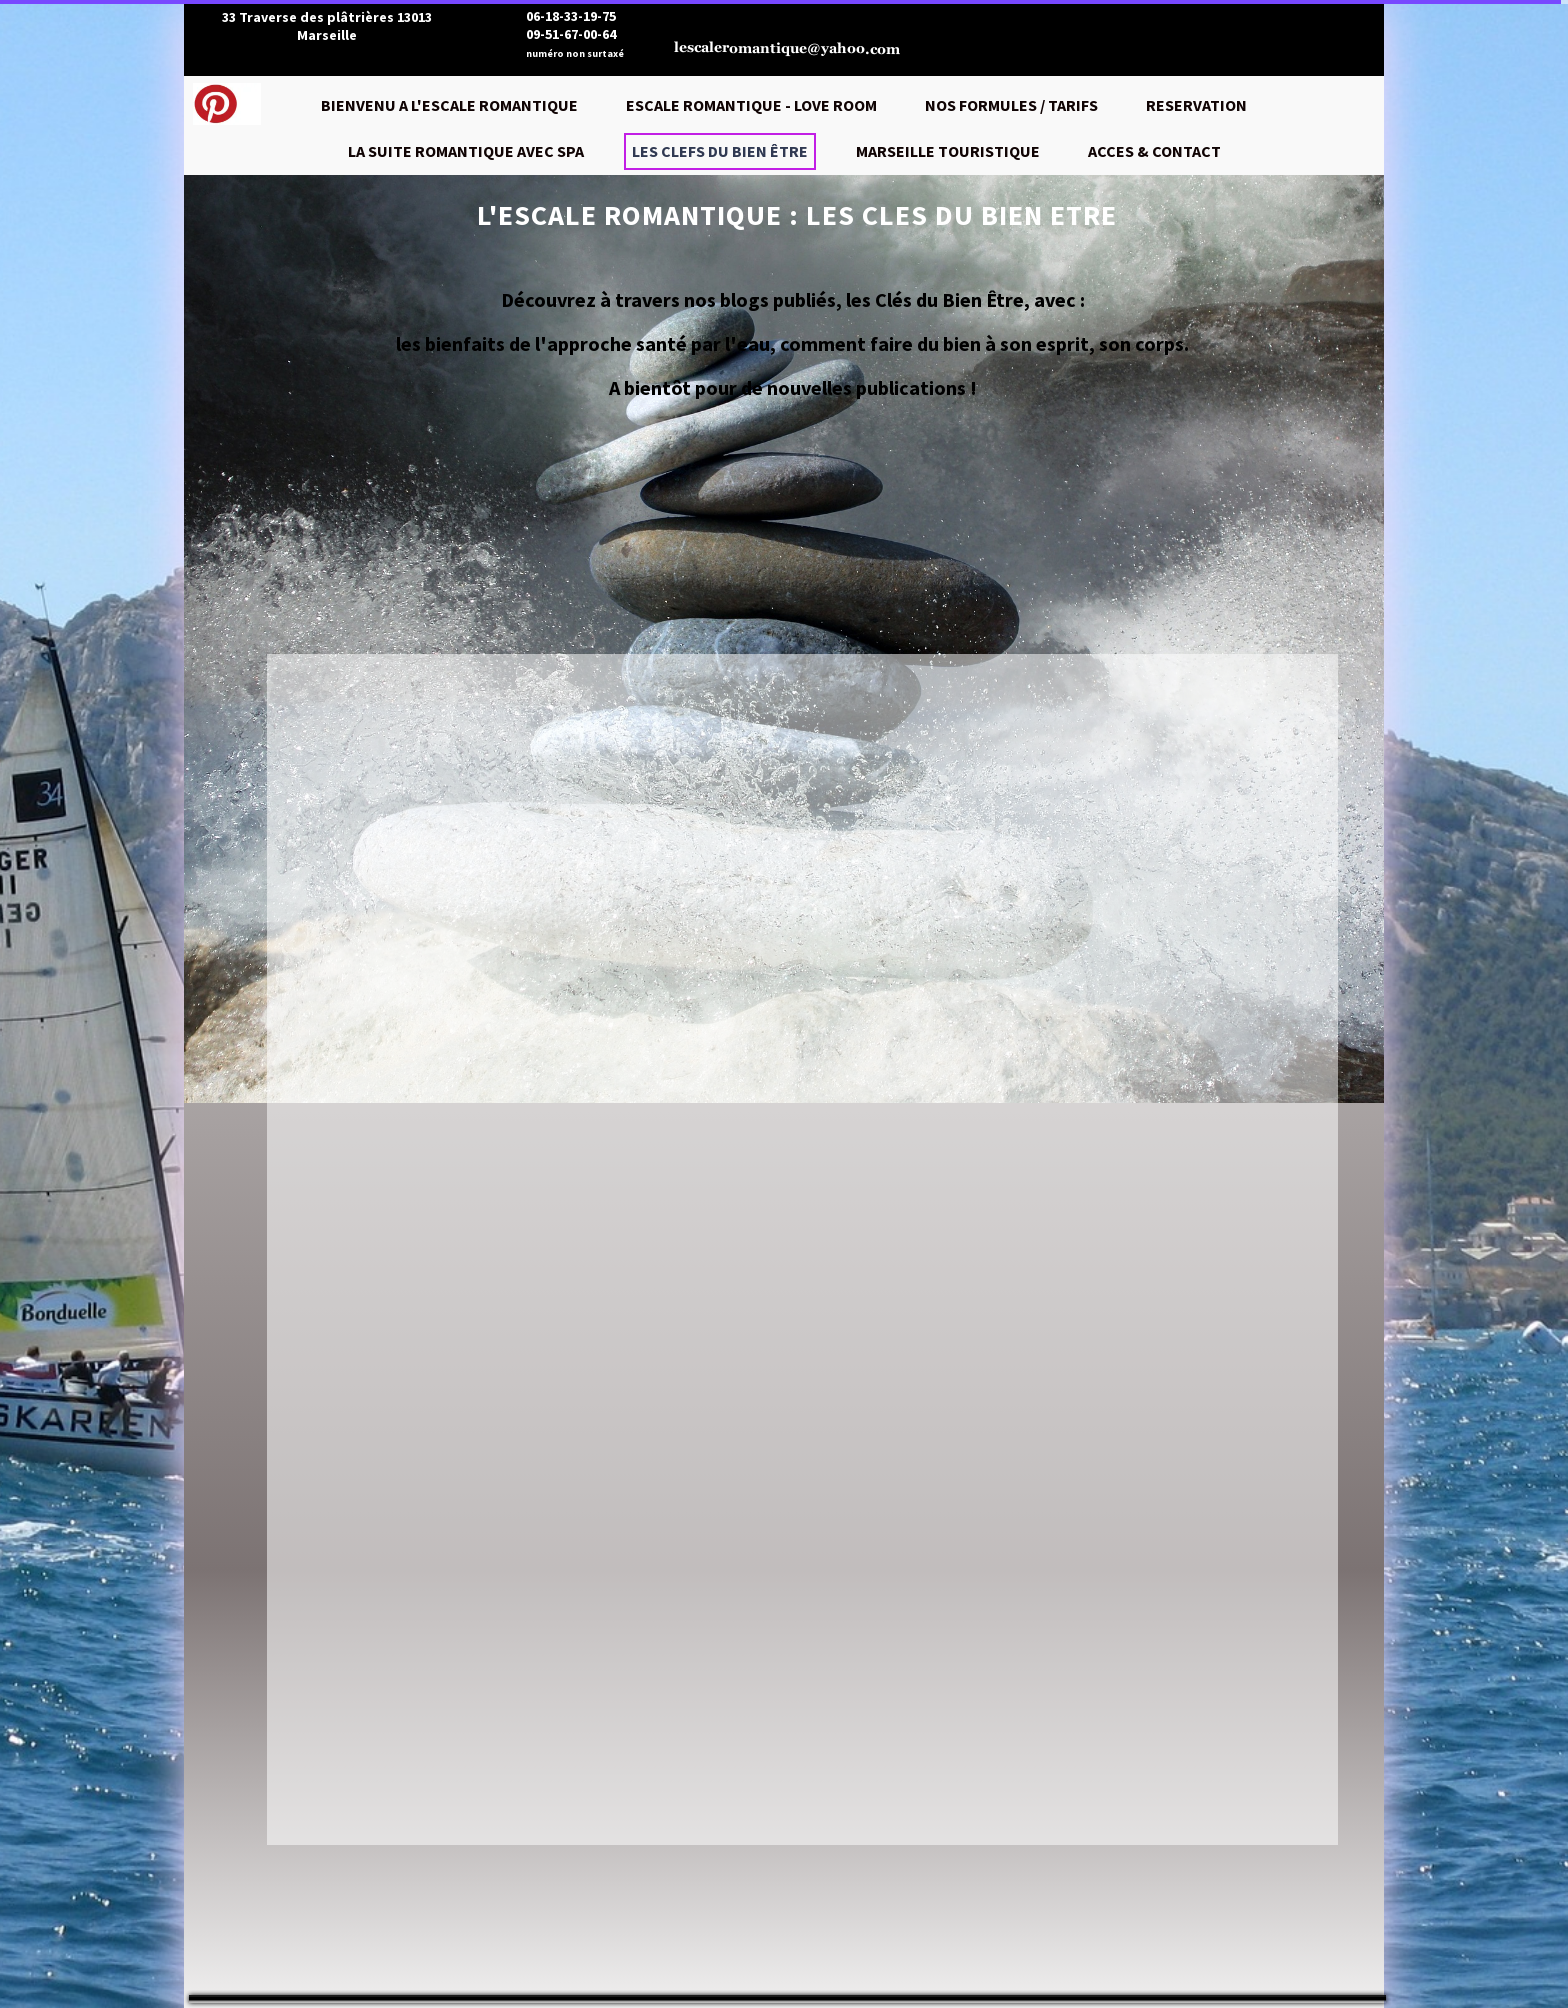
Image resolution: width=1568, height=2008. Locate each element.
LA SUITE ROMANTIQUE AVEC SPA (466, 151)
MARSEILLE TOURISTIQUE (948, 151)
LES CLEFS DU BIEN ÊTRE (720, 151)
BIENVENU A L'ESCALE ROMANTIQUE (449, 105)
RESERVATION (1196, 105)
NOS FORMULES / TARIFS (1011, 105)
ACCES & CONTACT (1154, 151)
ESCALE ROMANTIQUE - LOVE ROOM (751, 105)
